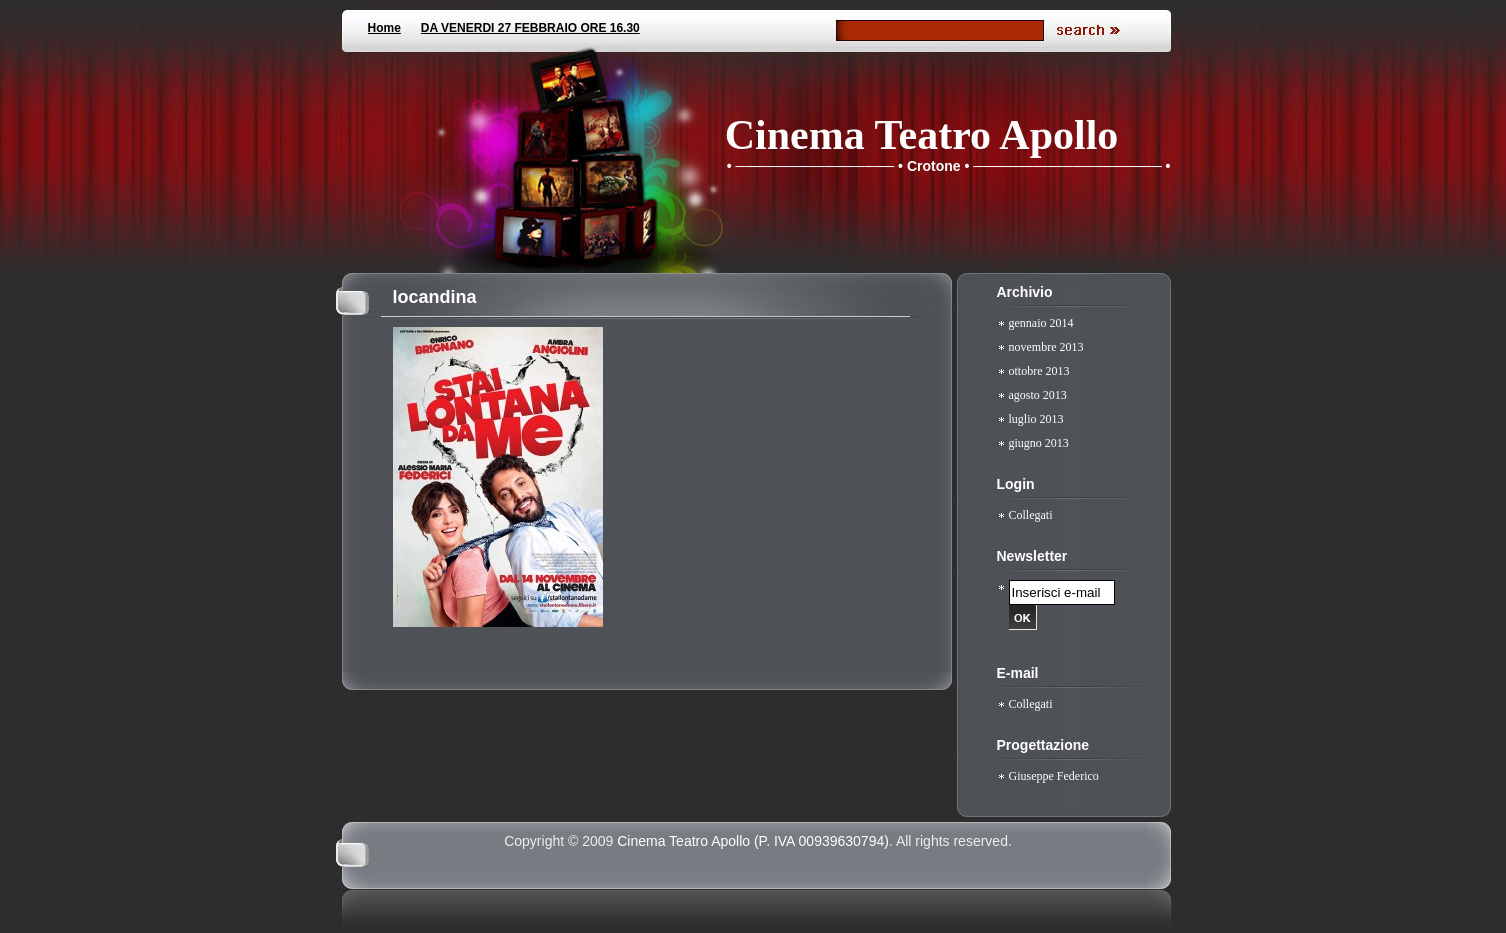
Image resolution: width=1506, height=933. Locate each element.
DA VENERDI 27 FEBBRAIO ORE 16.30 (530, 28)
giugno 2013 (1039, 443)
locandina (435, 297)
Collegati (1031, 515)
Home (384, 28)
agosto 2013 (1038, 395)
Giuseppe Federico (1054, 776)
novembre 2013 (1046, 347)
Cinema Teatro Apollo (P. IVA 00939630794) (753, 841)
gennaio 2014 (1041, 323)
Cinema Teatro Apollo (922, 135)
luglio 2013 (1036, 419)
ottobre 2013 (1039, 371)
